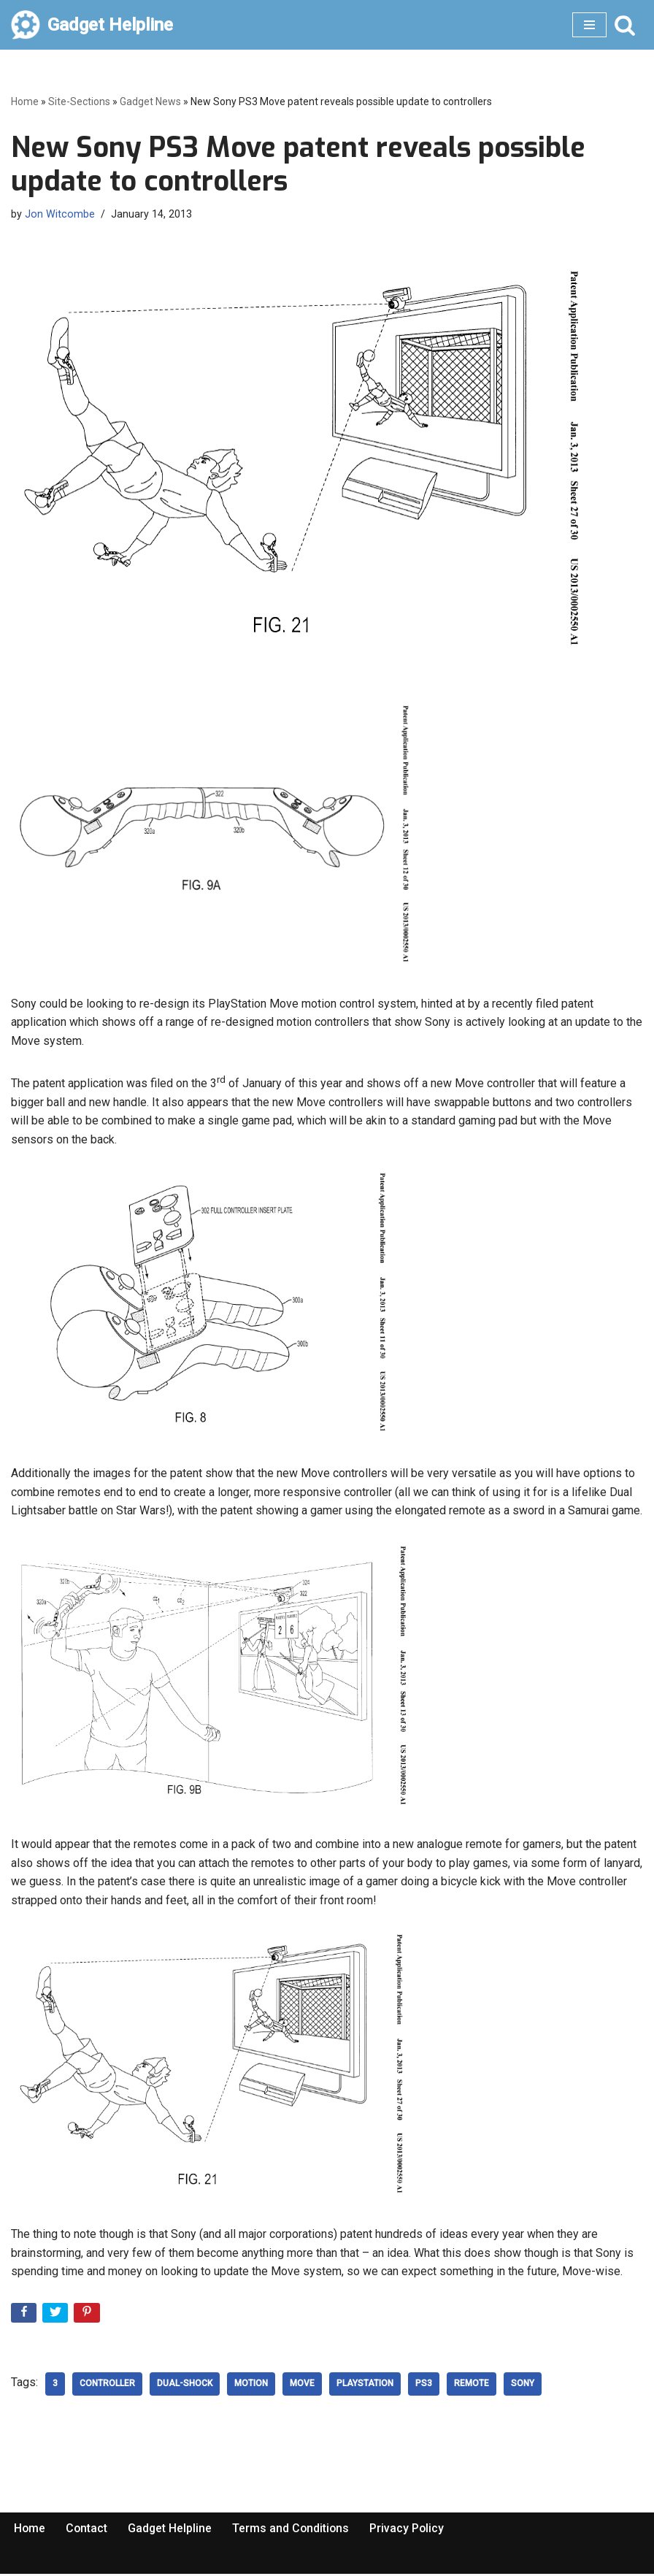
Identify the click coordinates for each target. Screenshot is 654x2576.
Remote (471, 2386)
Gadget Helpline (171, 2530)
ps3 (423, 2386)
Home (25, 101)
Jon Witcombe (60, 214)
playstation (364, 2386)
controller (107, 2386)
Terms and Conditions (293, 2530)
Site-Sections (79, 101)
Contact (87, 2530)
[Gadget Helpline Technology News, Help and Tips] (92, 24)
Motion (251, 2386)
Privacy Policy (410, 2530)
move (302, 2386)
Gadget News (150, 101)
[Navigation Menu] (589, 24)
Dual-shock (184, 2386)
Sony (522, 2386)
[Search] (625, 25)
